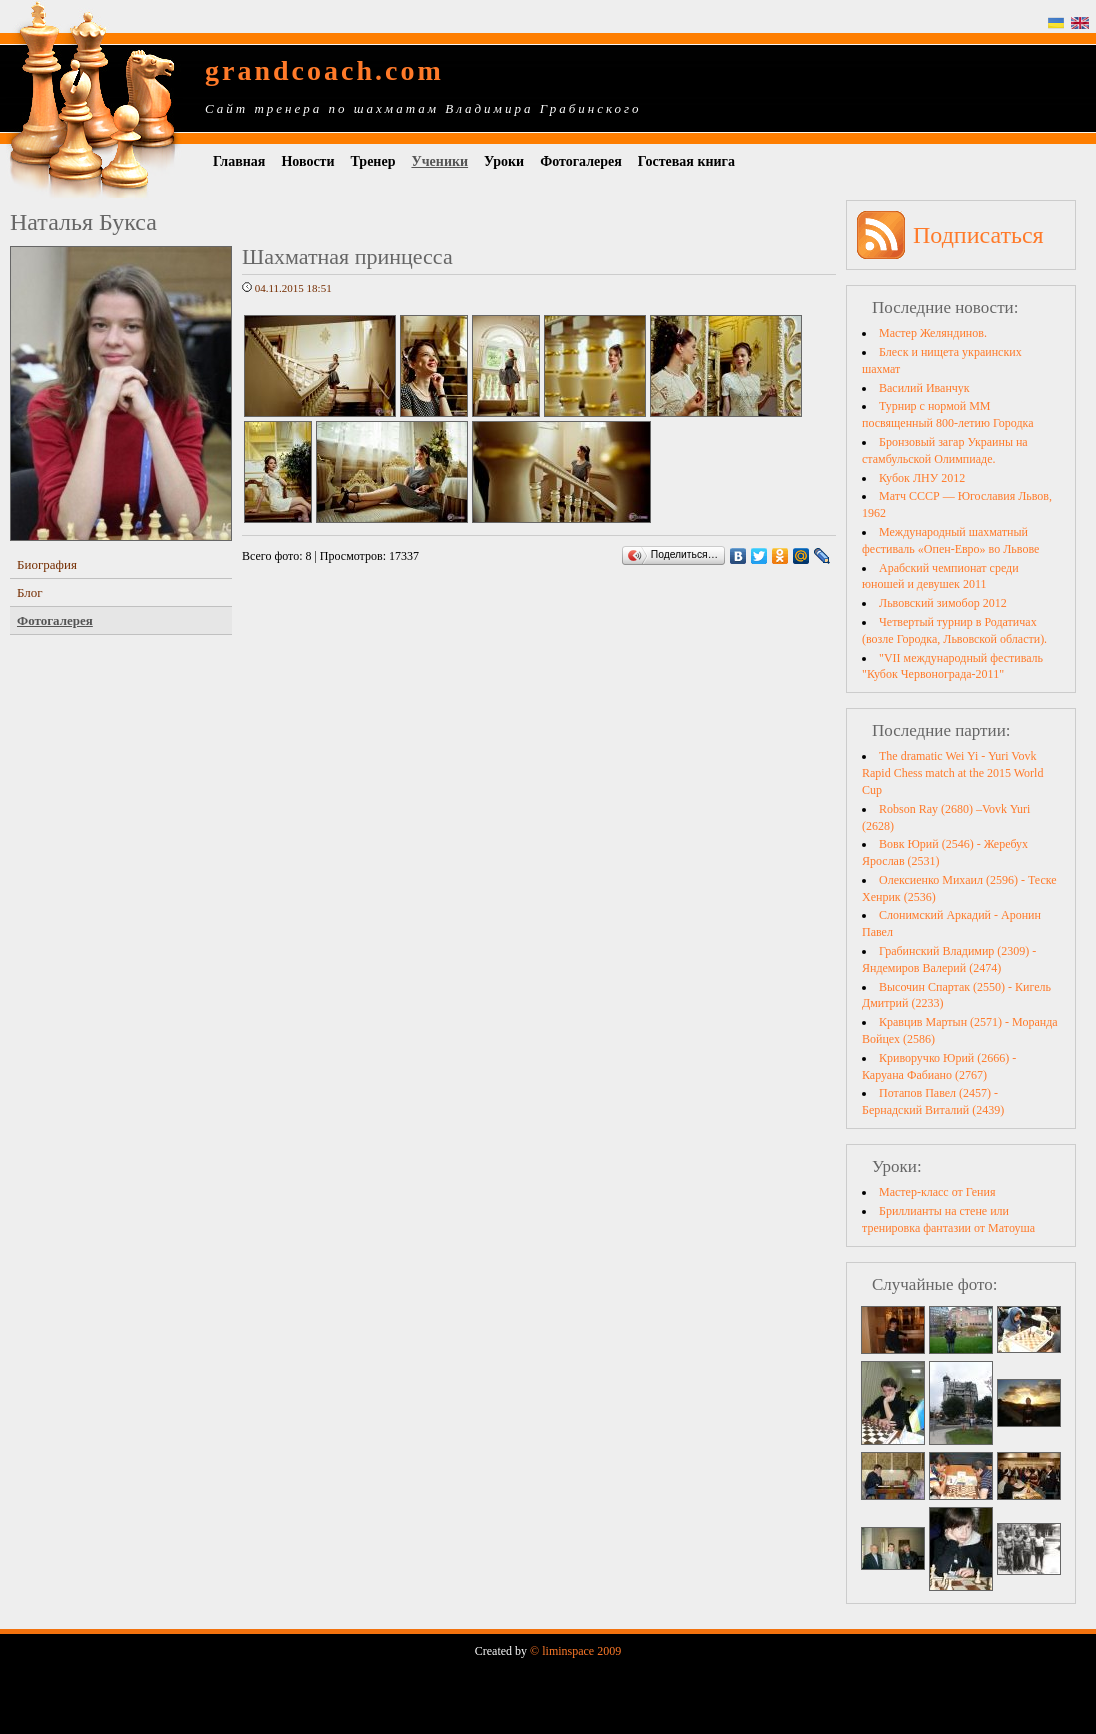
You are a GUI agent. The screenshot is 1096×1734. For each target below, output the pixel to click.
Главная (239, 161)
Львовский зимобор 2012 (943, 603)
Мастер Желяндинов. (933, 333)
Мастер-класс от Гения (937, 1192)
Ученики (439, 161)
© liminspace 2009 (575, 1651)
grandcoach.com (324, 70)
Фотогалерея (581, 161)
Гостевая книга (686, 161)
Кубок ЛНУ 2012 (922, 478)
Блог (30, 592)
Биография (47, 564)
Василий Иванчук (924, 388)
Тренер (373, 161)
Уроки (504, 161)
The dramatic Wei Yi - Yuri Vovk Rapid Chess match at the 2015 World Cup (952, 773)
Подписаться (978, 235)
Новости (307, 161)
